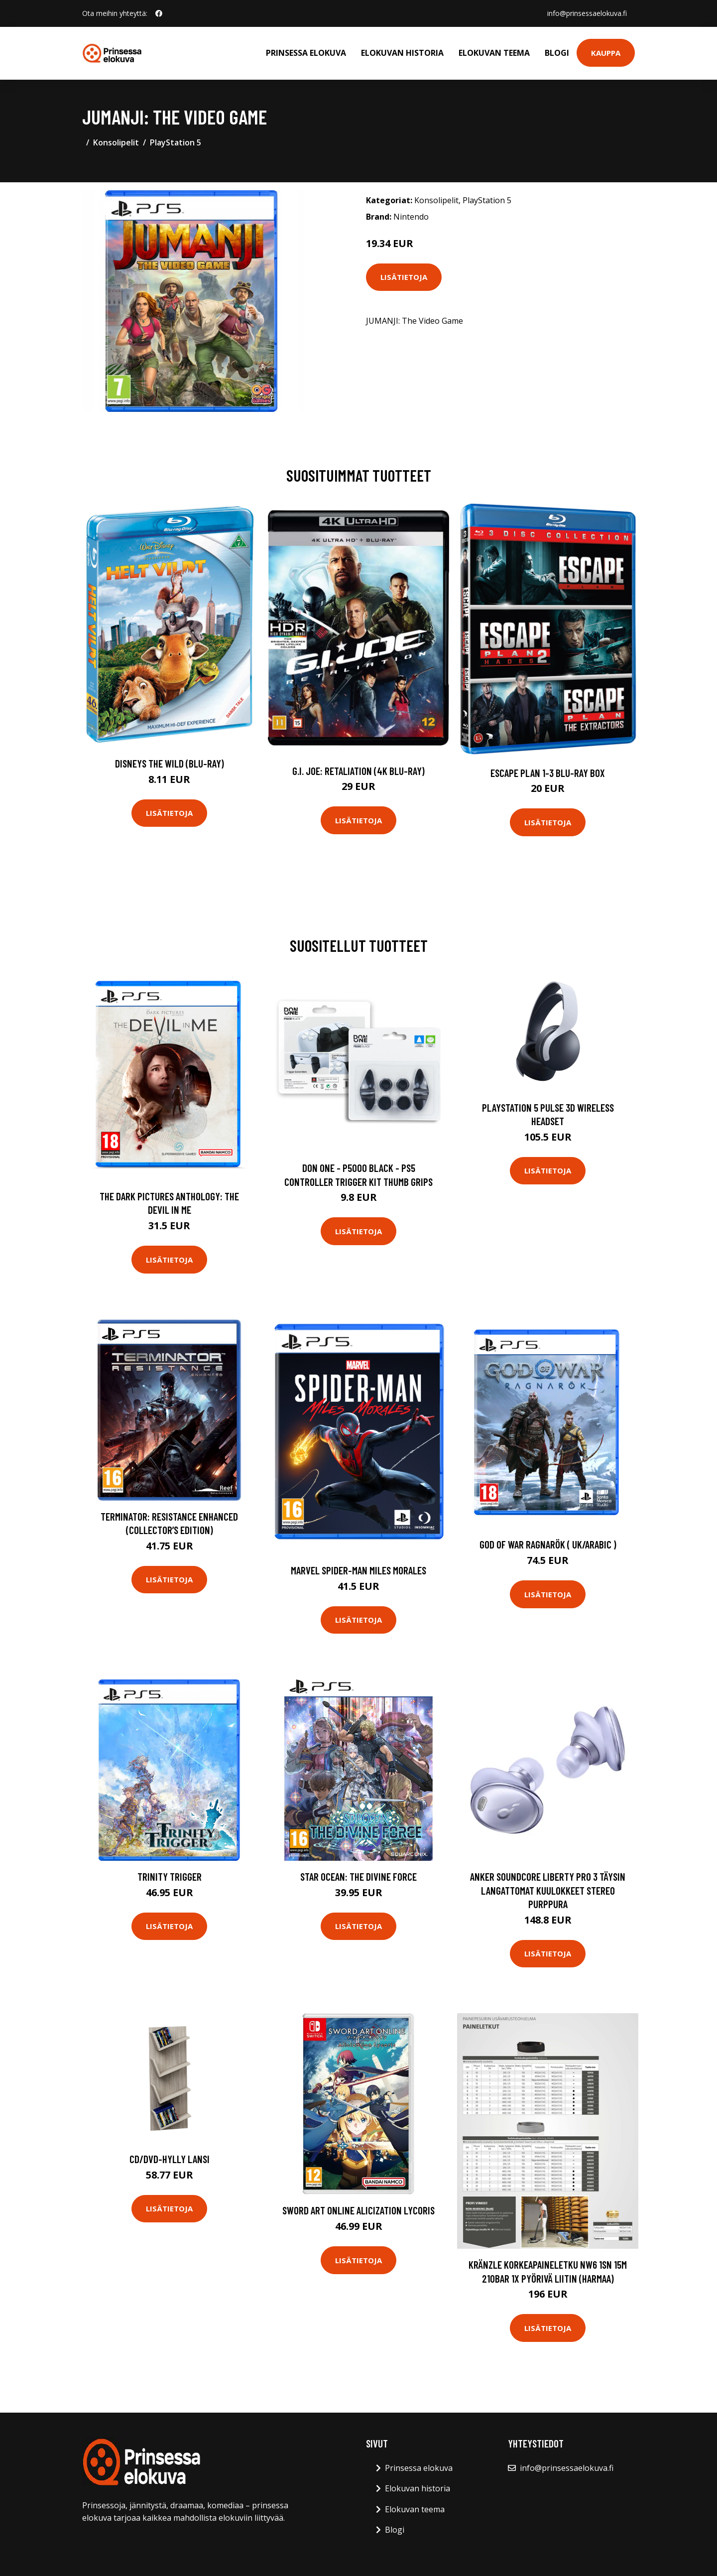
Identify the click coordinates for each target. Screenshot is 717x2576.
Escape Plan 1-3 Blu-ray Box (547, 773)
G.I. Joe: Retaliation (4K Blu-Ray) (358, 771)
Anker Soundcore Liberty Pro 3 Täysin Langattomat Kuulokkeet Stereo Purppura (547, 1890)
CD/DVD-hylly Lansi (169, 2159)
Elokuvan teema (494, 52)
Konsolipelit (116, 142)
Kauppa (605, 53)
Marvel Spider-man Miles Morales (358, 1570)
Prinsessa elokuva (306, 52)
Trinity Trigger (169, 1876)
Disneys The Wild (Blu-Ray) (169, 763)
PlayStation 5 (175, 142)
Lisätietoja (403, 277)
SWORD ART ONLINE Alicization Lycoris (358, 2210)
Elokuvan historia (402, 52)
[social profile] (158, 13)
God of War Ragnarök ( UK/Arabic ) (547, 1544)
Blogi (557, 52)
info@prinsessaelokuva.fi (587, 13)
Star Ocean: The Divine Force (358, 1876)
